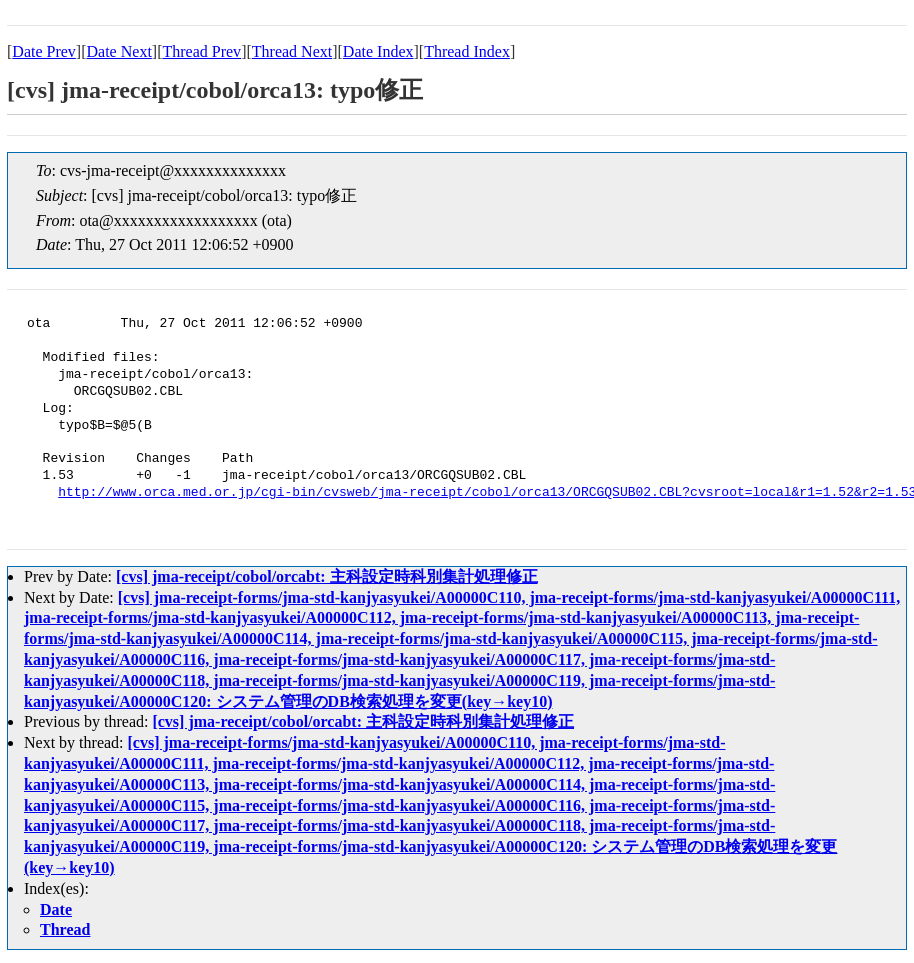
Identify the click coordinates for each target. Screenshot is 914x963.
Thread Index (467, 51)
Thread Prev (201, 51)
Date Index (378, 51)
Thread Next (292, 51)
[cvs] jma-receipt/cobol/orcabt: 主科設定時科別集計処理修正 (327, 576)
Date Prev (44, 51)
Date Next (119, 51)
